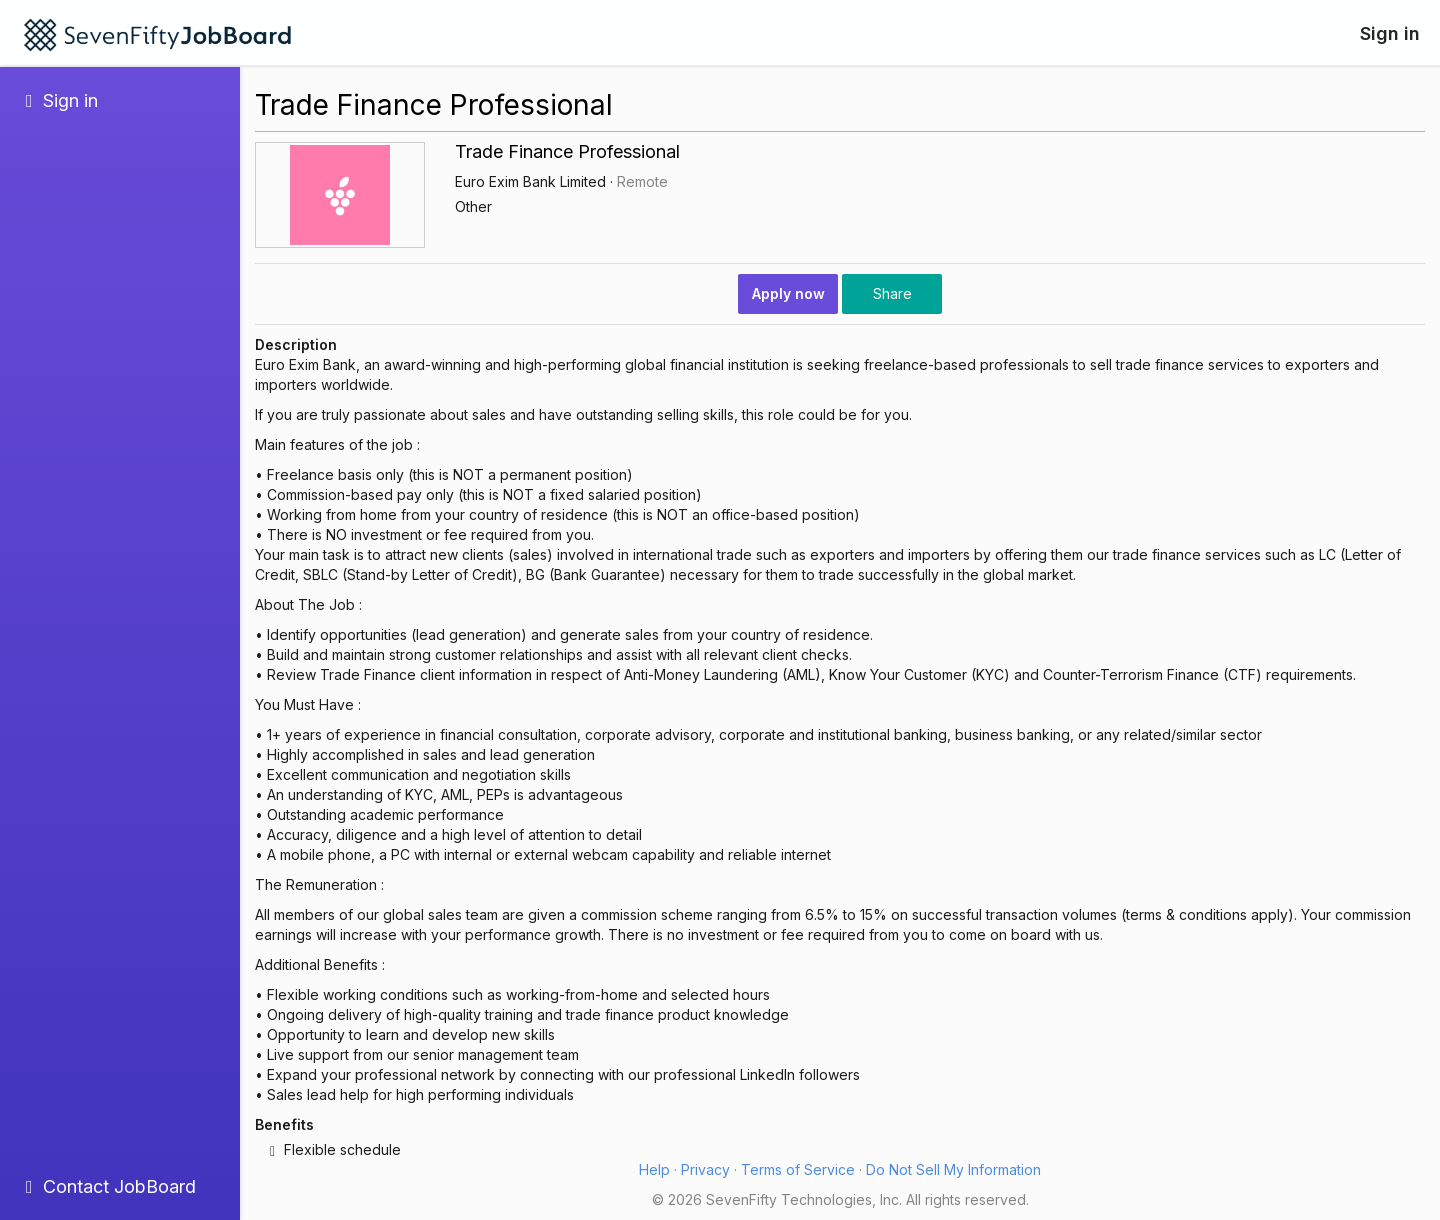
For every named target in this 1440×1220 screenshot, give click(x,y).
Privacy (705, 1169)
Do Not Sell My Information (953, 1169)
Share (892, 293)
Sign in (1390, 33)
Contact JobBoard (111, 1186)
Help (654, 1169)
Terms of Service (798, 1169)
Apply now (788, 293)
